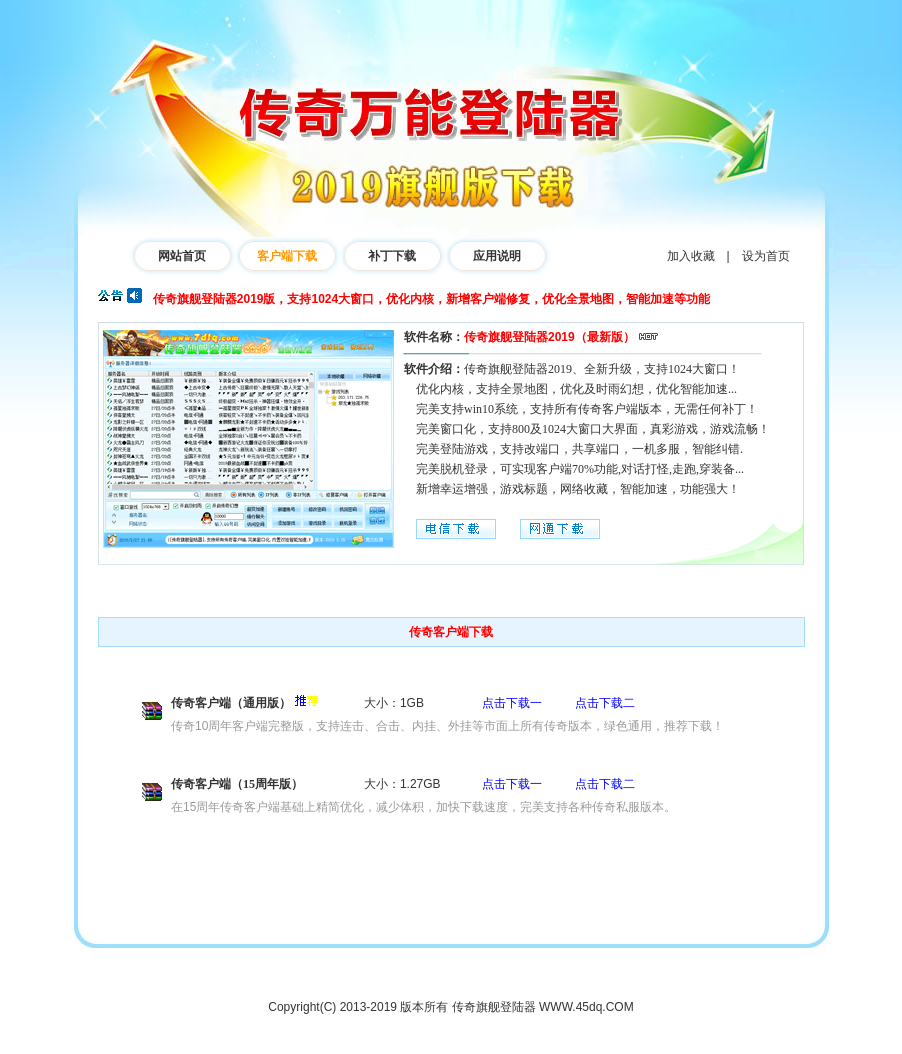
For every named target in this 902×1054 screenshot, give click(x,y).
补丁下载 (392, 256)
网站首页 (182, 256)
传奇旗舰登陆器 (494, 1007)
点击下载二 (605, 703)
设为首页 (766, 256)
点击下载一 (512, 703)
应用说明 (497, 256)
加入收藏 (691, 256)
